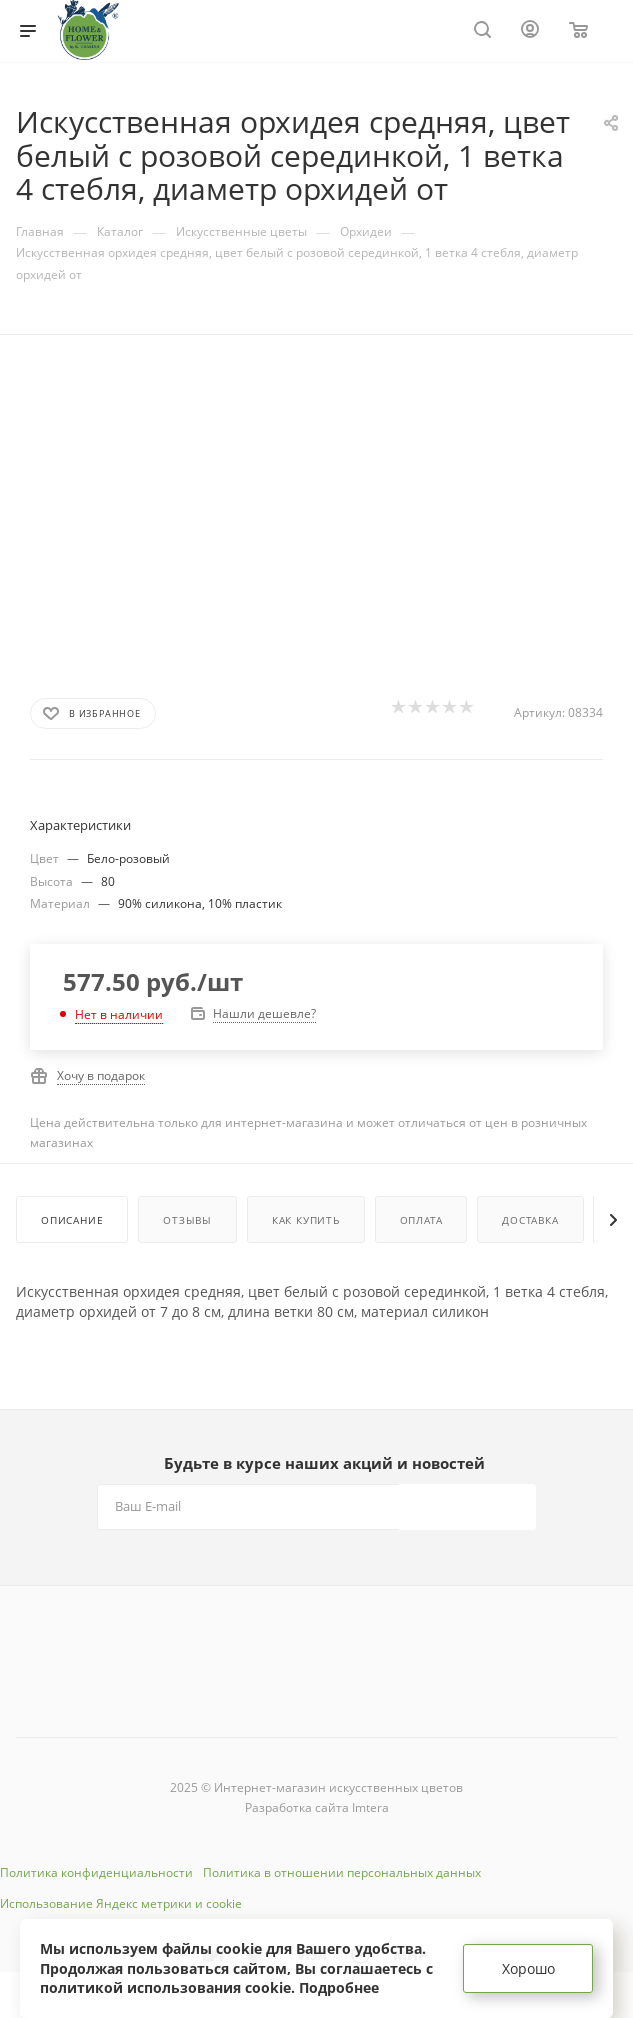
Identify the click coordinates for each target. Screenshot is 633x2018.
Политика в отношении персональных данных (342, 1872)
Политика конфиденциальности (96, 1872)
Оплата (421, 1220)
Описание (72, 1220)
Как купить (306, 1220)
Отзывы (187, 1220)
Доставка (530, 1220)
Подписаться (469, 1506)
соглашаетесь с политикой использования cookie (236, 1978)
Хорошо (528, 1968)
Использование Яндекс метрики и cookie (121, 1903)
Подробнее (339, 1987)
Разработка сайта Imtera (317, 1807)
